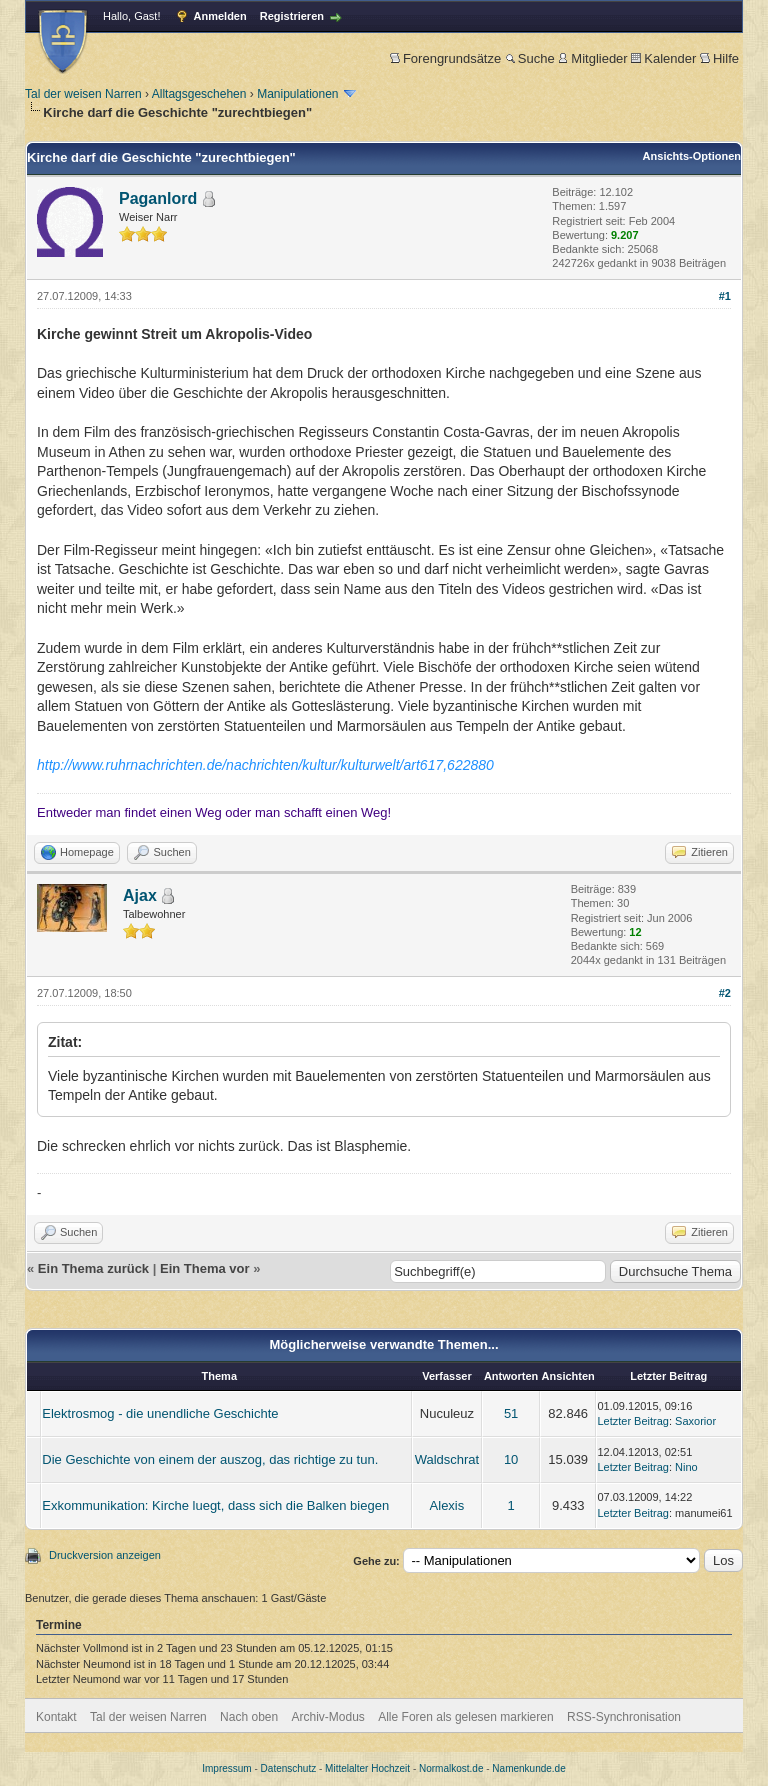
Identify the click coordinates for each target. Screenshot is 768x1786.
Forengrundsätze (445, 58)
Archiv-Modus (328, 1717)
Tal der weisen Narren (83, 94)
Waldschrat (447, 1459)
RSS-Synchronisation (624, 1717)
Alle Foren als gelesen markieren (465, 1717)
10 (511, 1459)
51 (511, 1413)
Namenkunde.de (528, 1768)
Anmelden (220, 16)
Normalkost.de (451, 1768)
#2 (725, 993)
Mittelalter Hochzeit (367, 1768)
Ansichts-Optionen (692, 156)
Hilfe (719, 58)
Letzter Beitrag (633, 1421)
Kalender (663, 58)
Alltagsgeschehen (199, 94)
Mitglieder (592, 58)
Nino (686, 1467)
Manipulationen (297, 94)
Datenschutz (289, 1768)
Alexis (447, 1505)
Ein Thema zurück (93, 1268)
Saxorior (695, 1421)
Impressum (226, 1768)
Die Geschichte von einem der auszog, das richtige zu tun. (210, 1459)
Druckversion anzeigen (105, 1555)
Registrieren (292, 16)
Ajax (140, 895)
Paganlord (158, 198)
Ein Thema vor (205, 1268)
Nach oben (249, 1717)
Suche (530, 58)
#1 (725, 296)
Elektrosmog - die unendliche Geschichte (160, 1413)
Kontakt (56, 1717)
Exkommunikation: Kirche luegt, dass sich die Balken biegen (215, 1505)
